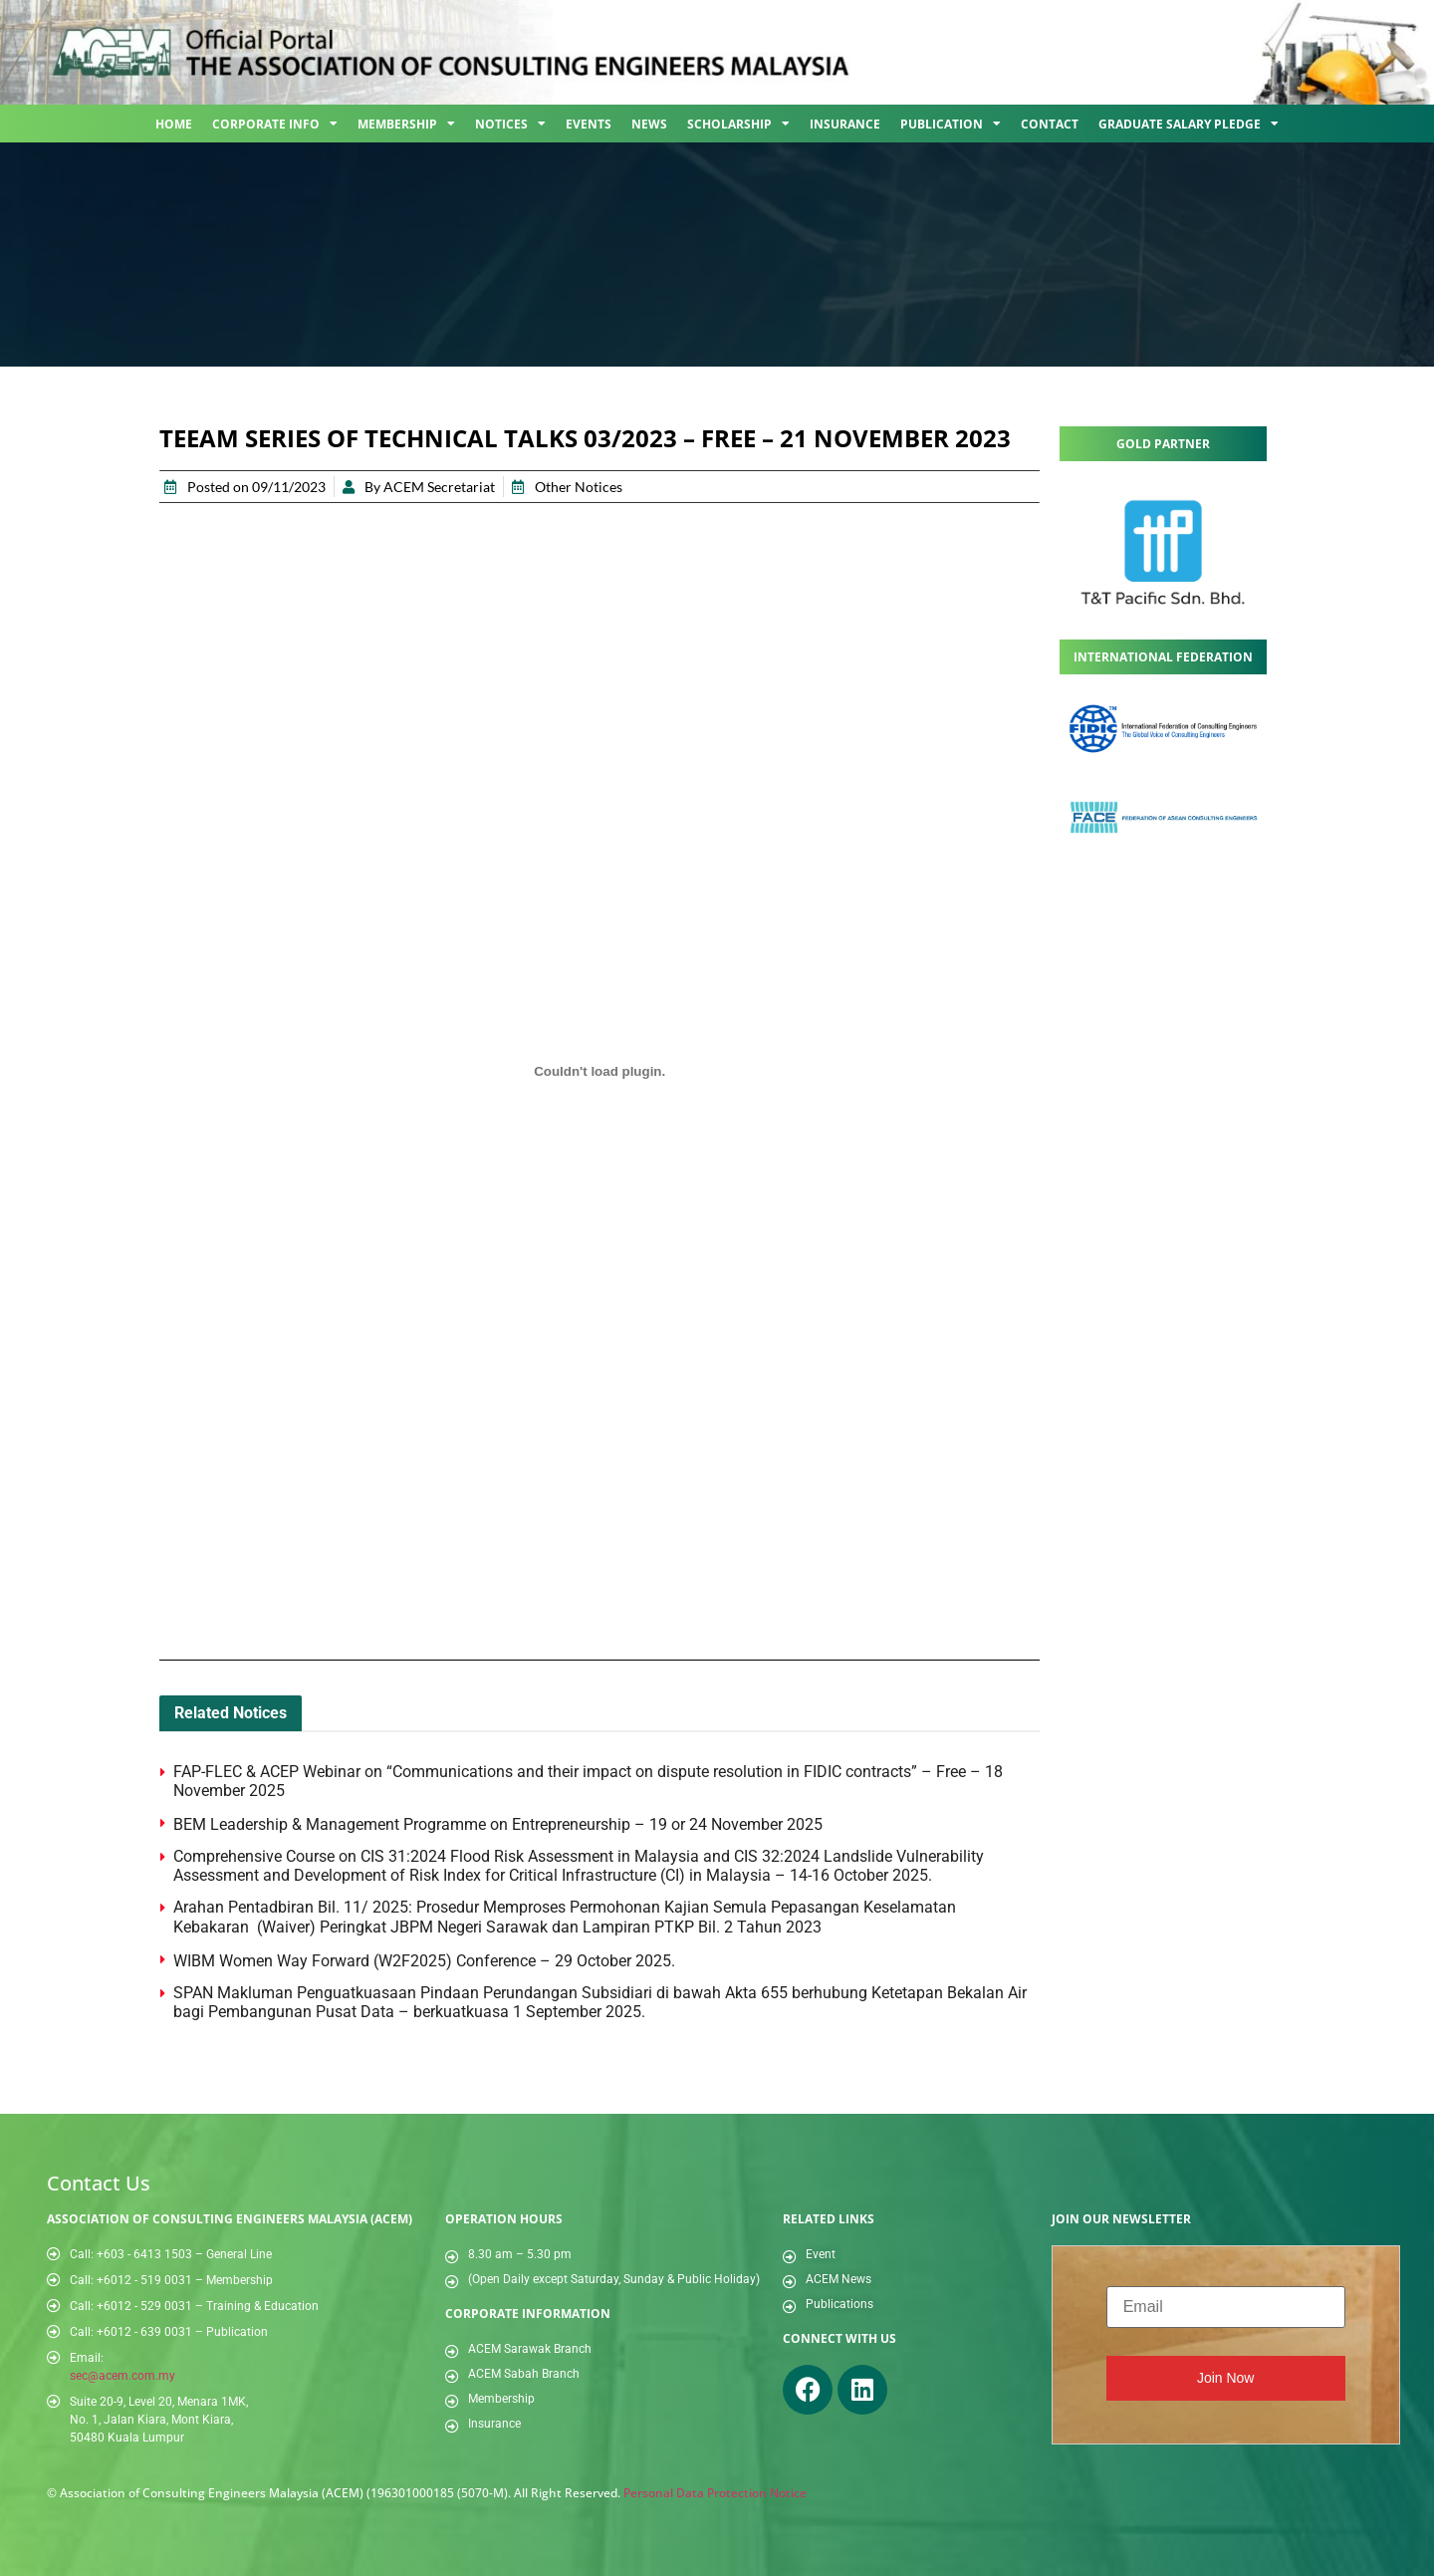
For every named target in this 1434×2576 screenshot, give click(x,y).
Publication (950, 123)
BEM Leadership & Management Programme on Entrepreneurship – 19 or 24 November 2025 (498, 1824)
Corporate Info (275, 123)
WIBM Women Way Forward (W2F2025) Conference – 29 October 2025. (424, 1960)
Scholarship (738, 123)
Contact (1049, 124)
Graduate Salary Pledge (1188, 123)
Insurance (845, 124)
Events (588, 124)
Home (173, 124)
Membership (406, 123)
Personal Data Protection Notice (715, 2492)
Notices (510, 123)
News (649, 124)
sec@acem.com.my (122, 2376)
